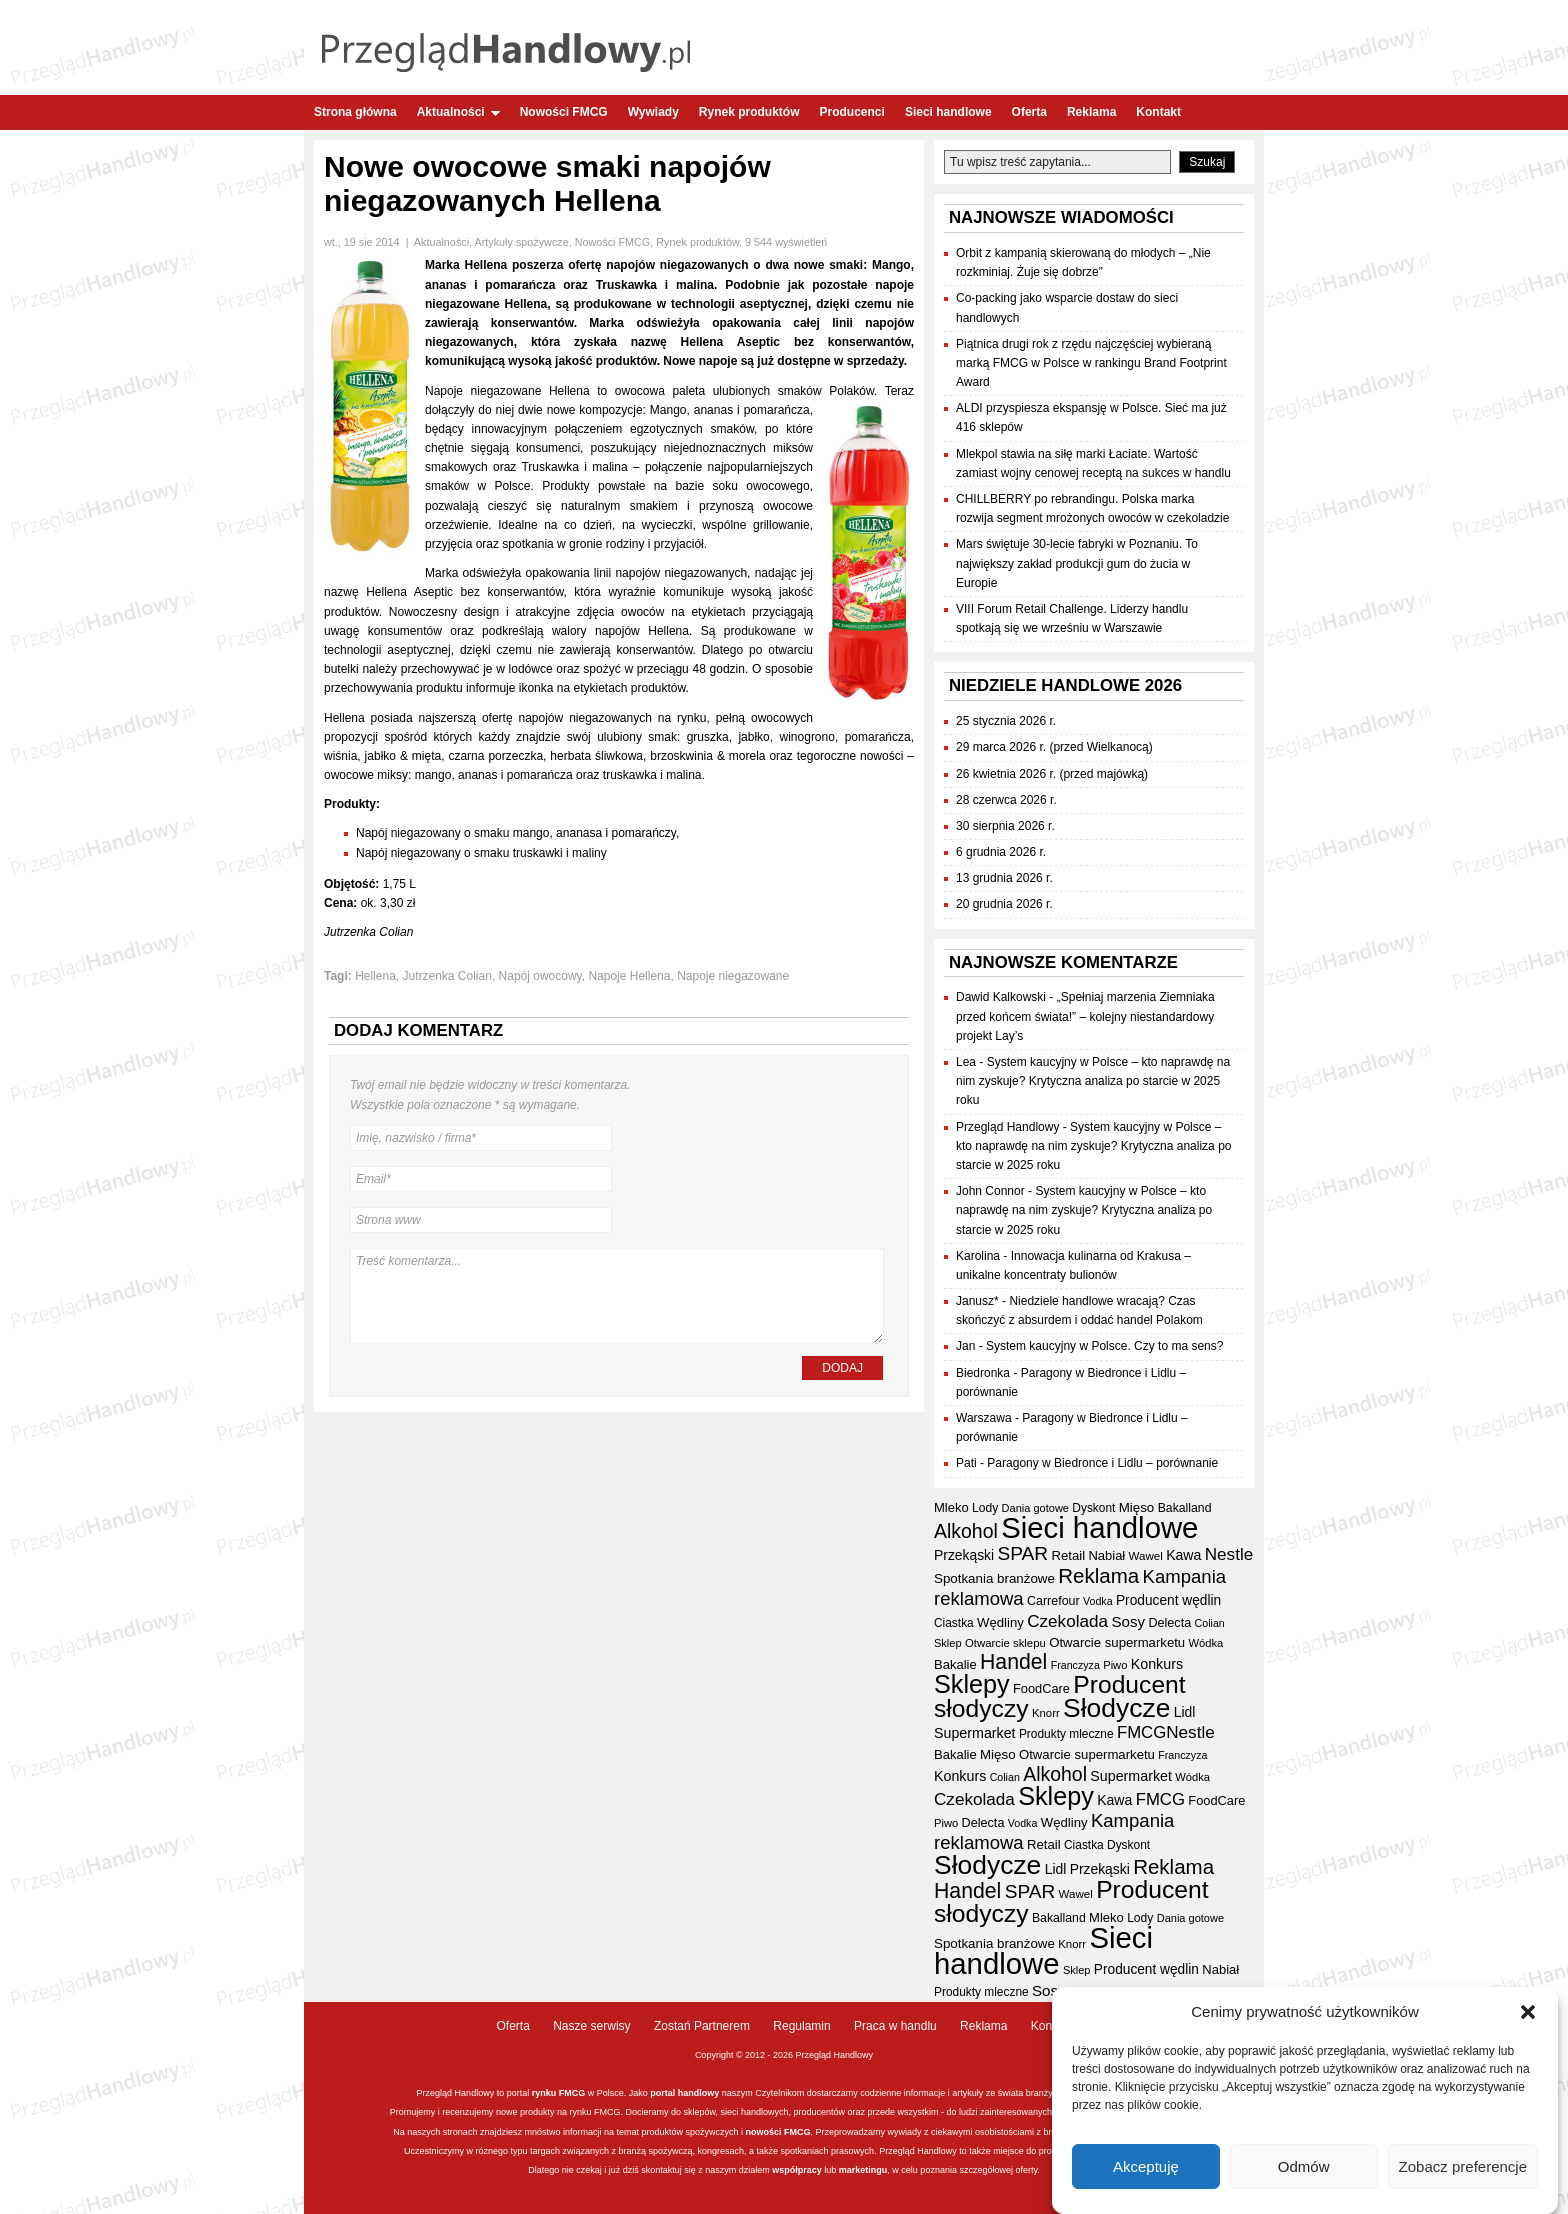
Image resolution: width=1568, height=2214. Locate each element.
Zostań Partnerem (702, 2026)
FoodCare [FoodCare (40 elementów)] (1041, 1688)
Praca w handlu (895, 2026)
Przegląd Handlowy (1007, 1127)
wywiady (905, 2132)
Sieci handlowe (948, 112)
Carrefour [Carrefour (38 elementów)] (1053, 1601)
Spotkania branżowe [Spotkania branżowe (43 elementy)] (994, 1578)
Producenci (852, 112)
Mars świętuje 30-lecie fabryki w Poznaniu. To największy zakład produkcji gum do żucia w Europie (1077, 563)
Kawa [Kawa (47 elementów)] (1183, 1555)
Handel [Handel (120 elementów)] (1013, 1662)
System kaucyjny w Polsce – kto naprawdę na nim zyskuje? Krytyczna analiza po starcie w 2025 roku (1093, 1081)
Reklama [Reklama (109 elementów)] (1098, 1575)
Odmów (1304, 2167)
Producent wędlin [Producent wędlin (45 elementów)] (1168, 1600)
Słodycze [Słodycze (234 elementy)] (1116, 1708)
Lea (966, 1062)
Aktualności (458, 112)
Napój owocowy (540, 976)
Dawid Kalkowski (1001, 997)
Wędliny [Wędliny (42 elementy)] (1000, 1622)
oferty (1026, 2170)
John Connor (990, 1191)
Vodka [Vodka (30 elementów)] (1098, 1601)
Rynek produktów (749, 112)
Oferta (1029, 112)
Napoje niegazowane (733, 976)
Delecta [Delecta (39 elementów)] (1169, 1623)
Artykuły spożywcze (521, 242)
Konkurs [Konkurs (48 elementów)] (1157, 1664)
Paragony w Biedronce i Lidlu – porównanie (1102, 1463)
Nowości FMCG (564, 112)
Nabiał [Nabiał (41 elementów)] (1106, 1555)
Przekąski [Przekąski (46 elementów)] (964, 1555)
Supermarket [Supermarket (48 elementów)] (975, 1733)
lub (829, 2170)
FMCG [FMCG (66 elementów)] (1141, 1732)
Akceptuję (1146, 2167)
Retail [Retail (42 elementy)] (1068, 1555)
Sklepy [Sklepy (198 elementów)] (972, 1684)
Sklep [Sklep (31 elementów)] (948, 1643)
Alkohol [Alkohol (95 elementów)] (966, 1531)
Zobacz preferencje (1463, 2167)
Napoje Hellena (629, 976)
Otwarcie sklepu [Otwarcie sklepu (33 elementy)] (1005, 1643)
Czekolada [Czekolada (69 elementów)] (1067, 1621)
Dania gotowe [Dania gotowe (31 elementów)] (1035, 1508)
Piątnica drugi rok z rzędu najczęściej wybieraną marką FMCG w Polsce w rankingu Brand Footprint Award (1091, 363)
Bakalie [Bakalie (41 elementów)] (955, 1664)
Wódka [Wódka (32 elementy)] (1206, 1643)
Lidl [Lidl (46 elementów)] (1185, 1712)
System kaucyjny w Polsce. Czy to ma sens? (1104, 1346)
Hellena (375, 976)
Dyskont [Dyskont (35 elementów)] (1093, 1508)
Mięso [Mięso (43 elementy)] (1137, 1507)
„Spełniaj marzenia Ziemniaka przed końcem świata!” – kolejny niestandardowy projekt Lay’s (1085, 1016)
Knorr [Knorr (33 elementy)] (1046, 1713)
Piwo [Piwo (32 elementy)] (1115, 1665)
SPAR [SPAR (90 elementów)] (1023, 1553)
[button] (1528, 2014)
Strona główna (355, 112)
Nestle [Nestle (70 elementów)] (1229, 1554)
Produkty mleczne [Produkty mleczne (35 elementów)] (1066, 1734)
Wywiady (653, 112)
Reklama (1091, 112)
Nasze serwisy (591, 2026)
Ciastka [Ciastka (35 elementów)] (954, 1623)
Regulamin (801, 2026)
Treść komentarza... (617, 1296)
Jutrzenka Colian (447, 976)
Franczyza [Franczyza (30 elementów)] (1075, 1665)
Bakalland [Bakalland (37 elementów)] (1185, 1508)
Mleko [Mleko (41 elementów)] (951, 1507)
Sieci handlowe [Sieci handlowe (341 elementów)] (1099, 1527)
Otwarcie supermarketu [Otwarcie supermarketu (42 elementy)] (1117, 1642)
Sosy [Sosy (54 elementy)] (1128, 1621)
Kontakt (1158, 112)
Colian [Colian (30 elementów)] (1210, 1623)
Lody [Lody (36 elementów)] (985, 1508)
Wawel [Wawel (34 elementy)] (1146, 1556)
